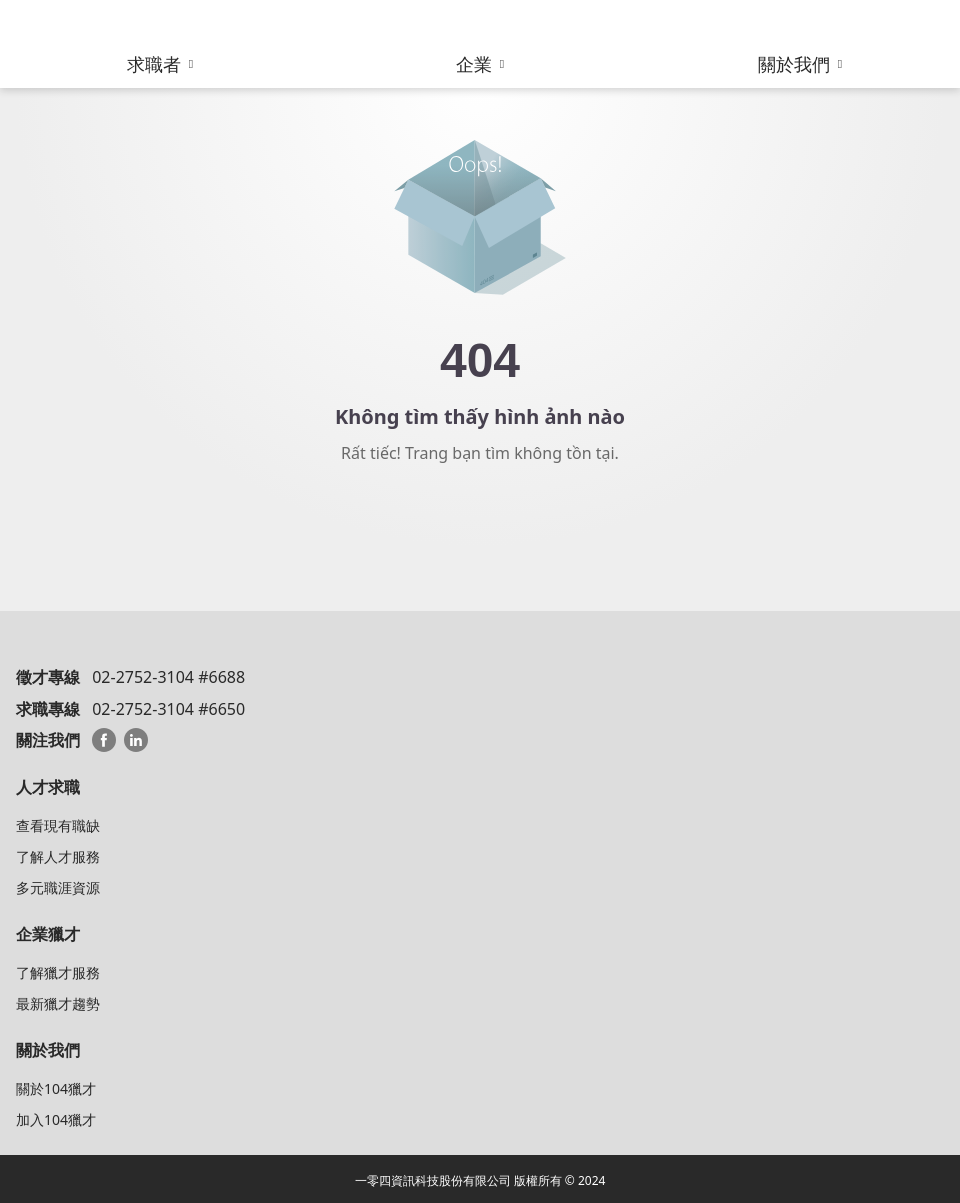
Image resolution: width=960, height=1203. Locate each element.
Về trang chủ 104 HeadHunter (479, 524)
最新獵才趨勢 (58, 1003)
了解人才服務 (58, 856)
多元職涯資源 (58, 887)
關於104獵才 (56, 1088)
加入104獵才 (56, 1119)
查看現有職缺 (58, 825)
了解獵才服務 (58, 972)
